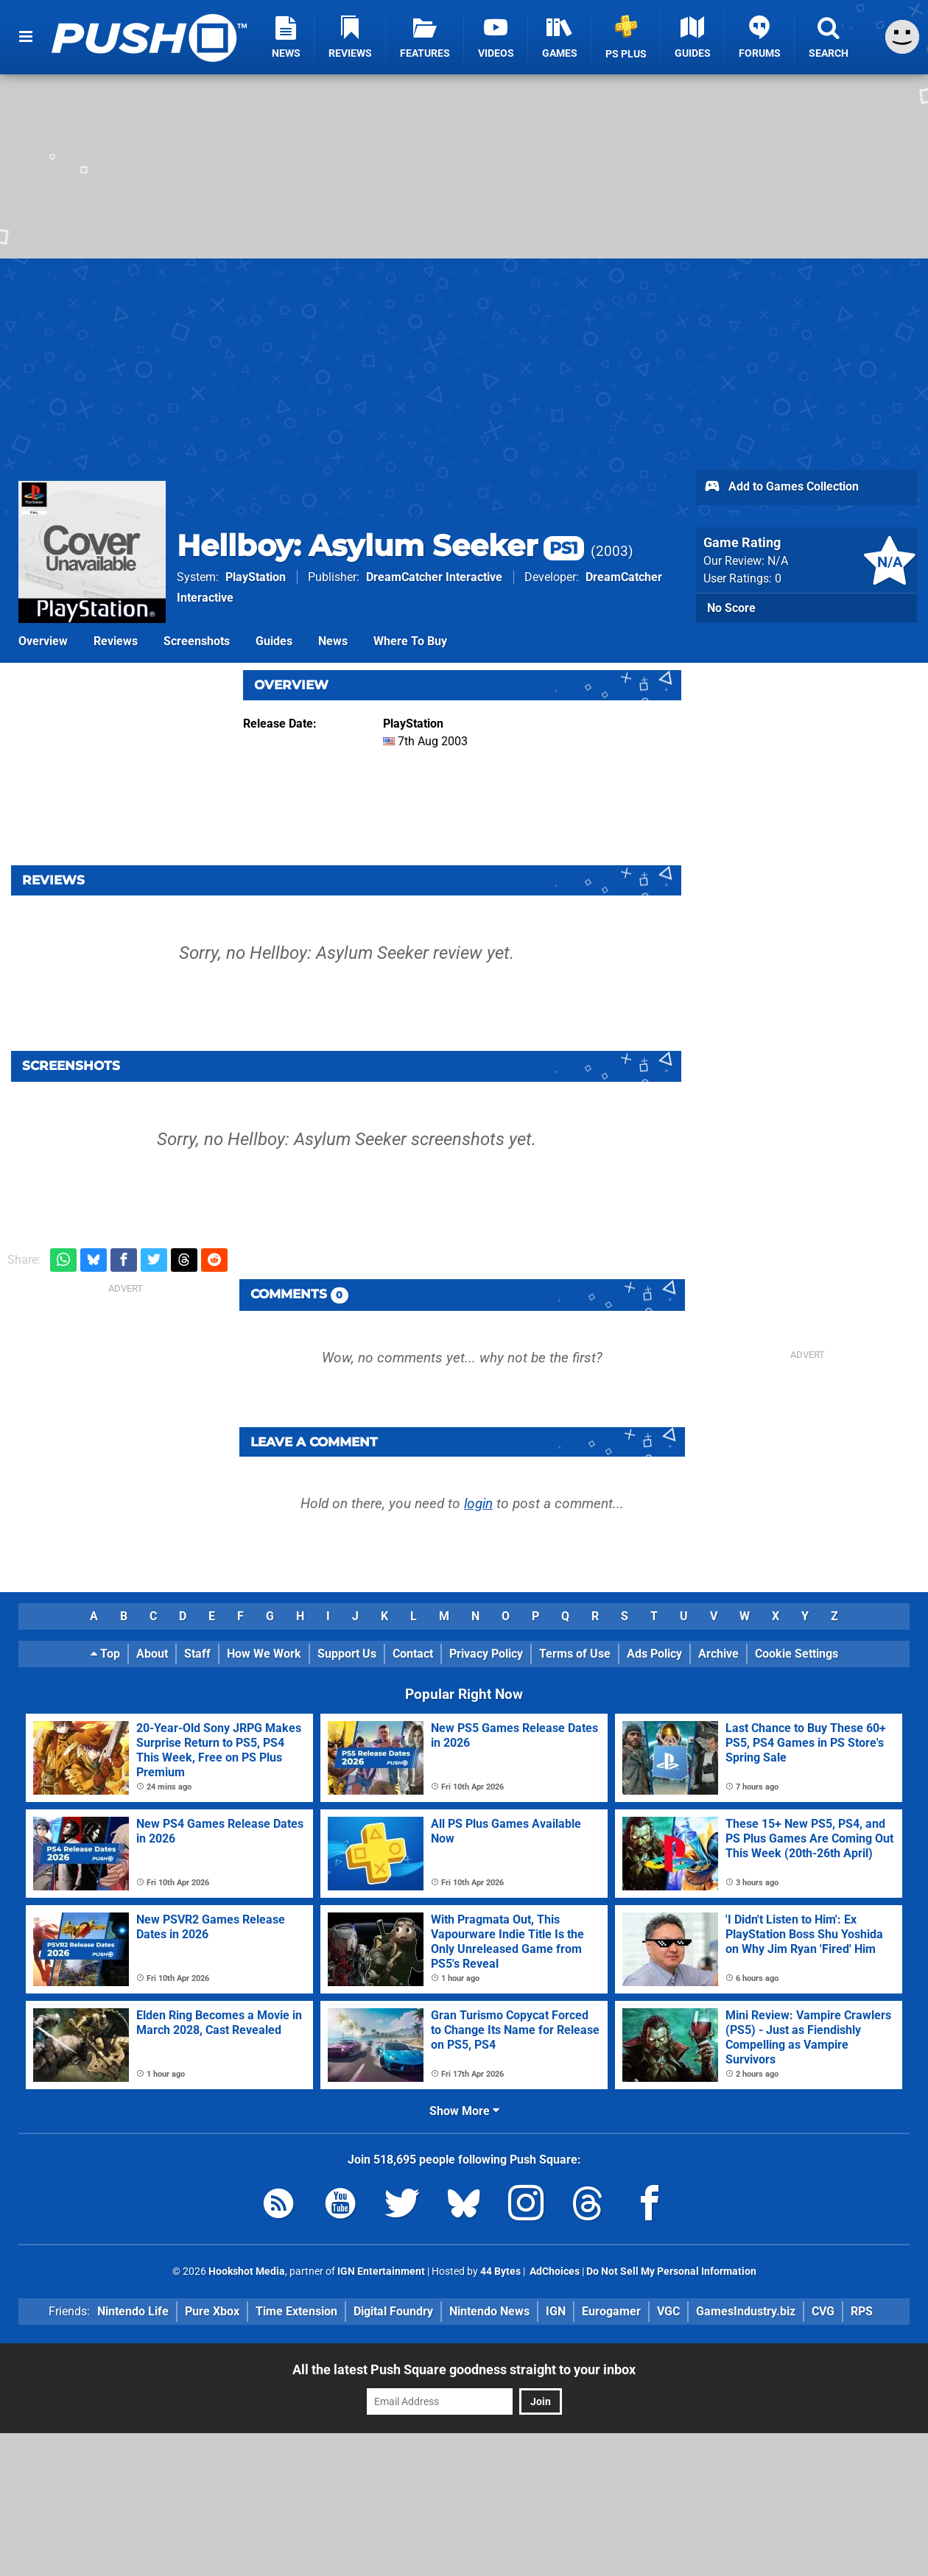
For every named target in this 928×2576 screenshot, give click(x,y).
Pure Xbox (212, 2311)
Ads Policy (654, 1654)
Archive (718, 1654)
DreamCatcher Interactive (434, 577)
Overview (43, 641)
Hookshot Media (246, 2271)
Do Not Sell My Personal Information (671, 2271)
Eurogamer (611, 2311)
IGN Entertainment (381, 2271)
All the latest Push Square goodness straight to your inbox (464, 2369)
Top (105, 1654)
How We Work (264, 1654)
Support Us (346, 1654)
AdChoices (553, 2271)
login (478, 1503)
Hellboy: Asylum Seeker (380, 545)
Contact (413, 1654)
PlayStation (255, 577)
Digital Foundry (393, 2311)
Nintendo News (489, 2311)
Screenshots (197, 641)
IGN (556, 2311)
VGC (668, 2311)
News (333, 641)
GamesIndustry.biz (745, 2311)
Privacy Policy (486, 1654)
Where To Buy (410, 641)
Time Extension (296, 2311)
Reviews (116, 641)
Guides (274, 641)
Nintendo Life (133, 2311)
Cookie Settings (796, 1654)
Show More (464, 2111)
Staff (197, 1654)
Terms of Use (575, 1654)
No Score (731, 608)
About (152, 1654)
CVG (823, 2311)
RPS (862, 2311)
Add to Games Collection (781, 487)
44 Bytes (500, 2271)
